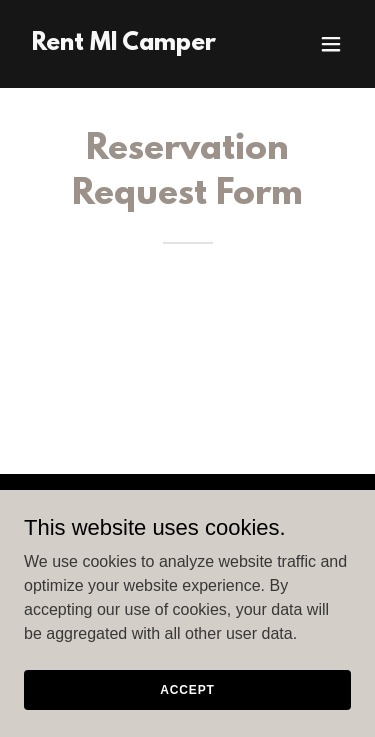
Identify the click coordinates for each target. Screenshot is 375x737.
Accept (187, 689)
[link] (124, 44)
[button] (331, 44)
